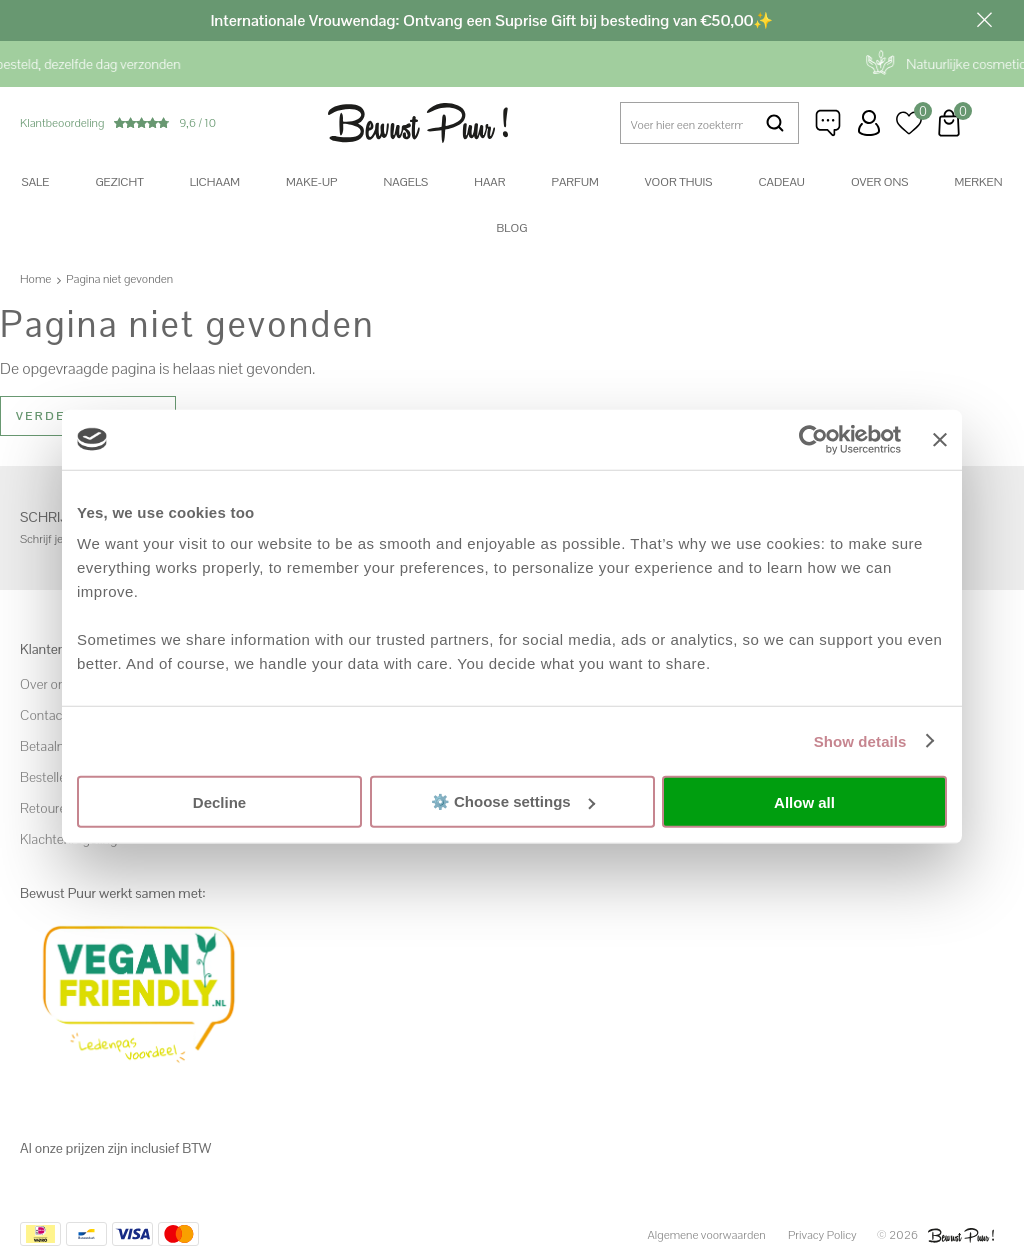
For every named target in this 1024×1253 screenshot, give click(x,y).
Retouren (47, 808)
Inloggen (869, 123)
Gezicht (119, 182)
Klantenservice (829, 123)
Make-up (311, 182)
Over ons (880, 182)
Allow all (804, 801)
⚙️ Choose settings (513, 801)
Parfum (574, 182)
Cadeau (781, 182)
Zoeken (775, 123)
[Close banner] (940, 439)
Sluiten (984, 20)
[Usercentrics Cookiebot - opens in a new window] (813, 439)
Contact (43, 715)
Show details (860, 740)
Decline (219, 801)
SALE (36, 182)
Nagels (405, 182)
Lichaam (215, 182)
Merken (978, 182)
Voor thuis (679, 182)
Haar (489, 182)
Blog (512, 228)
